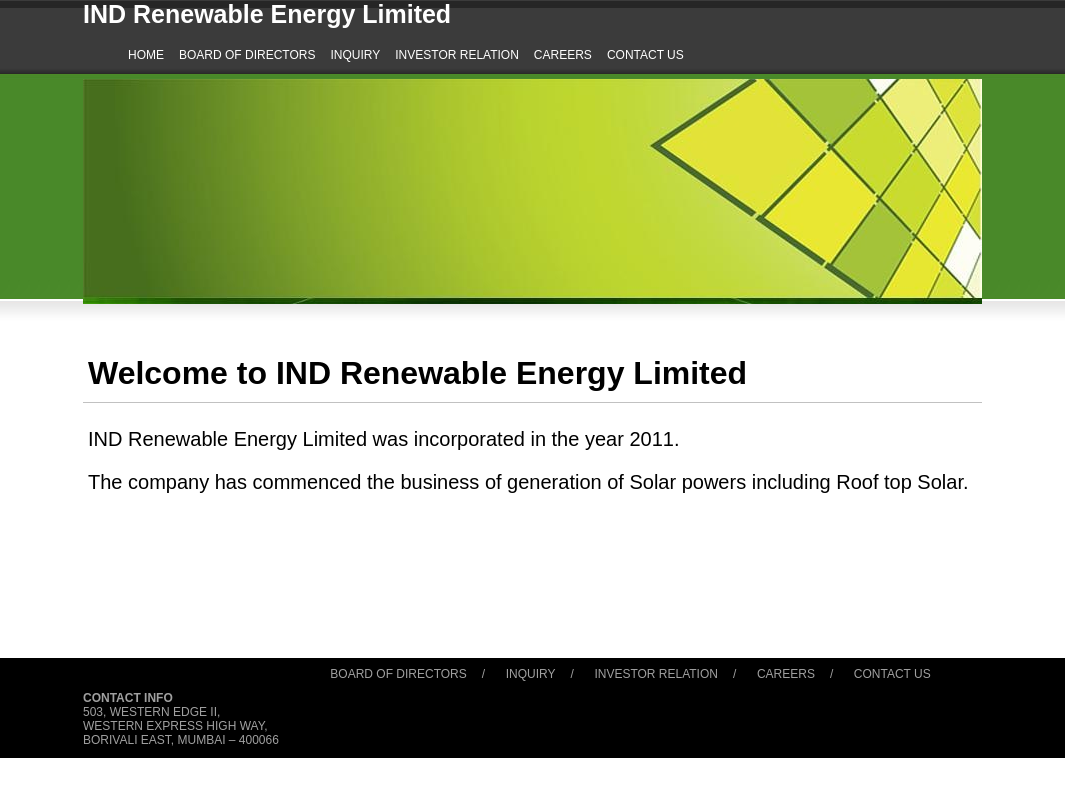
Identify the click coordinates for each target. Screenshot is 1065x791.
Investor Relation (656, 674)
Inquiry (531, 674)
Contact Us (892, 674)
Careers (786, 674)
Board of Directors (398, 674)
